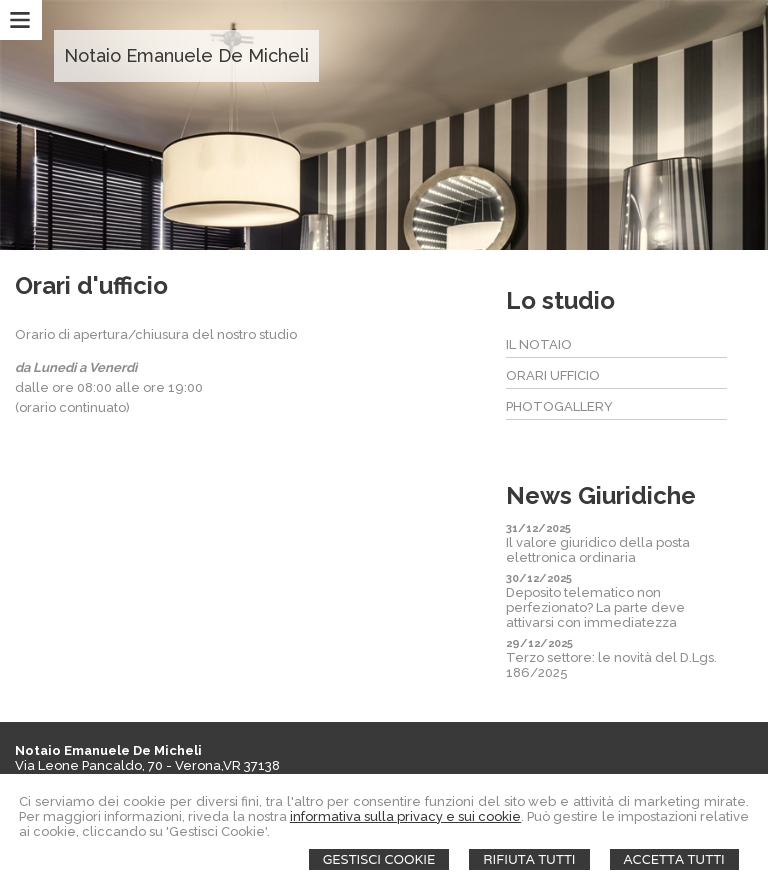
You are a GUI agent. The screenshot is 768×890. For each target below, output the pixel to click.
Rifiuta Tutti (529, 859)
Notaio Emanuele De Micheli (186, 55)
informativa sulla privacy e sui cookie (406, 816)
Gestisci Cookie (379, 859)
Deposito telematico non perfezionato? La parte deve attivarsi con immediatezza (595, 607)
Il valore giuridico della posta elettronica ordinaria (598, 550)
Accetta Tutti (674, 859)
